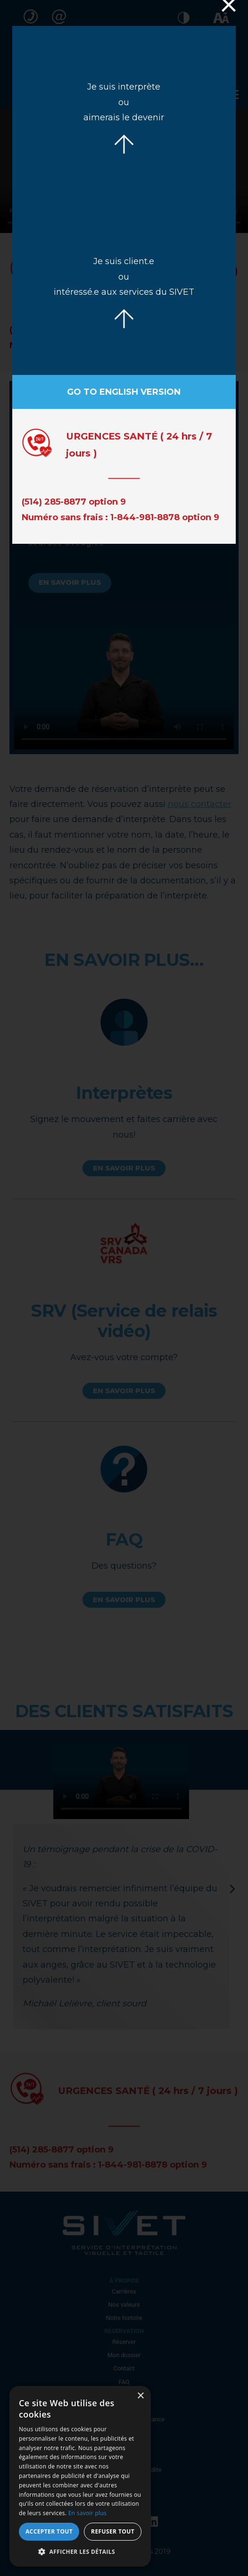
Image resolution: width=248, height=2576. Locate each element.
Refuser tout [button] (112, 2531)
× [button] (140, 2396)
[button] (80, 2552)
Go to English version (124, 392)
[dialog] (80, 2476)
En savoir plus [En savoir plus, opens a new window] (87, 2513)
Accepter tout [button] (49, 2531)
